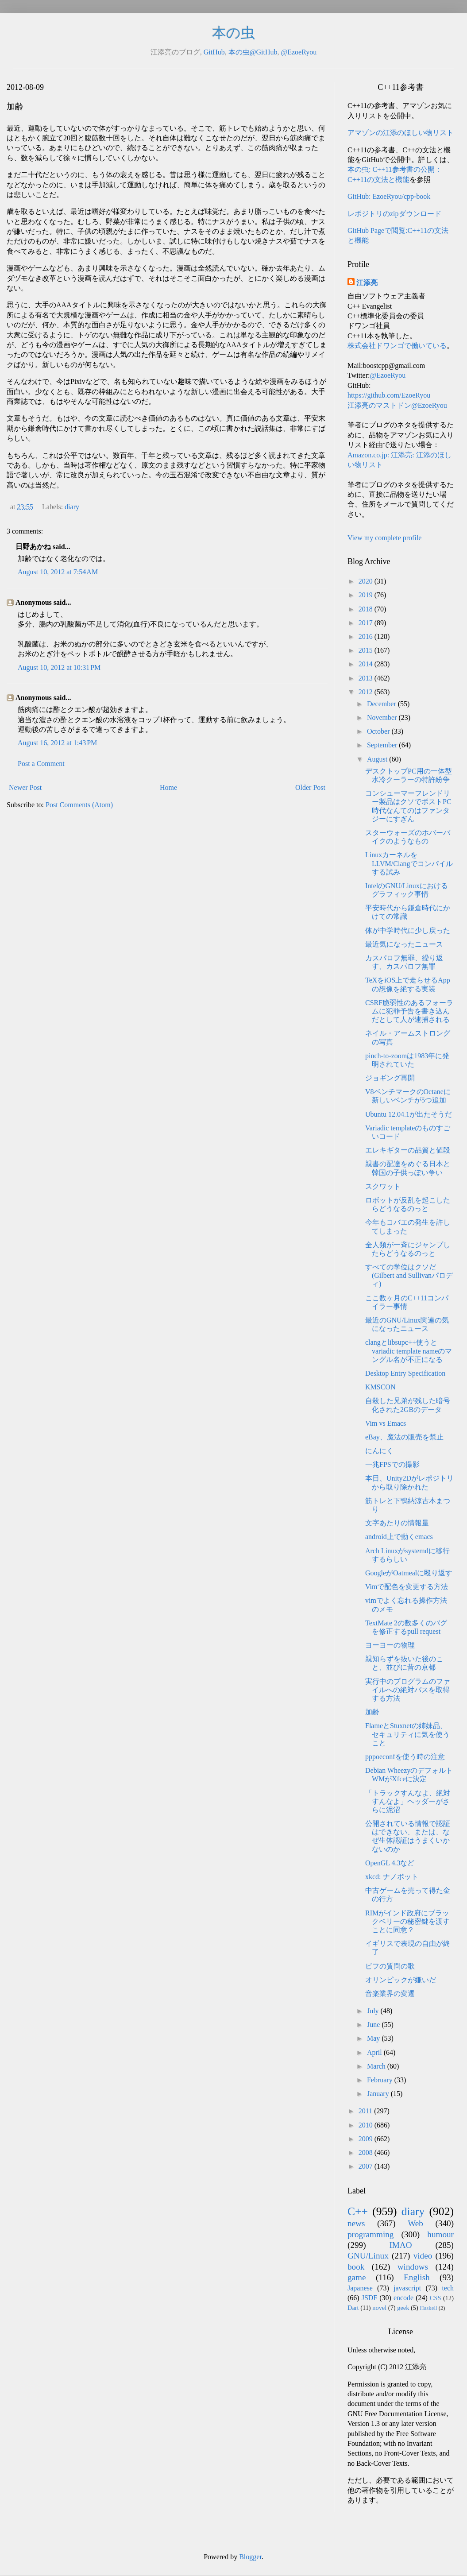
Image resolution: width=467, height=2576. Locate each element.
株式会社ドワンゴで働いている (397, 345)
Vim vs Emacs (385, 1423)
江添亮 (367, 282)
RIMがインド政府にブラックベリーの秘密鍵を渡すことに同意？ (407, 1921)
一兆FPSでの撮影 (392, 1464)
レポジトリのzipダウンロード (394, 213)
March (377, 2066)
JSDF (370, 2297)
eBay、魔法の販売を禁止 (404, 1437)
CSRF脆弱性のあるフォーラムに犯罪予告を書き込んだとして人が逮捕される (409, 1011)
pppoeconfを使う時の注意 (405, 1756)
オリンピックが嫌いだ (400, 1980)
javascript (407, 2288)
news (356, 2223)
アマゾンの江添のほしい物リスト (400, 132)
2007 (366, 2166)
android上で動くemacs (399, 1536)
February (380, 2080)
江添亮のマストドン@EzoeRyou (397, 405)
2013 (366, 678)
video (422, 2255)
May (374, 2038)
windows (413, 2266)
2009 (366, 2139)
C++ (357, 2211)
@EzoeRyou (298, 52)
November (383, 717)
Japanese (360, 2288)
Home (168, 787)
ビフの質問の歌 (390, 1966)
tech (448, 2288)
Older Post (310, 787)
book (355, 2266)
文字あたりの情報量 (397, 1523)
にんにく (379, 1450)
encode (403, 2297)
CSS (435, 2297)
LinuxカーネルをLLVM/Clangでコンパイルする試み (409, 863)
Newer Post (25, 787)
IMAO (400, 2245)
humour (440, 2234)
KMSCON (380, 1387)
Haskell (428, 2308)
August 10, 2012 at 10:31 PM (59, 667)
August (378, 759)
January (379, 2093)
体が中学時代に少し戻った (407, 930)
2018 (366, 609)
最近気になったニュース (404, 944)
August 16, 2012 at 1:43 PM (57, 742)
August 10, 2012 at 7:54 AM (58, 572)
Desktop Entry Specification (405, 1373)
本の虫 (233, 33)
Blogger (250, 2557)
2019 (366, 595)
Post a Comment (41, 763)
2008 (366, 2152)
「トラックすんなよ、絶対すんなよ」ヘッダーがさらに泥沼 (407, 1801)
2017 (366, 623)
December (382, 704)
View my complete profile (384, 538)
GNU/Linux (368, 2255)
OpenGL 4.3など (389, 1863)
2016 (366, 636)
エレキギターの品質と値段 (407, 1150)
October (379, 731)
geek (403, 2307)
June (374, 2024)
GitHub (214, 52)
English (417, 2277)
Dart (353, 2307)
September (383, 745)
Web (415, 2223)
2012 (366, 692)
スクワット (383, 1186)
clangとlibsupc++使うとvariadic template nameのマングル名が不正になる (408, 1350)
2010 (366, 2125)
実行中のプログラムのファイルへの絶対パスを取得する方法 (407, 1690)
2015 (366, 650)
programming (370, 2234)
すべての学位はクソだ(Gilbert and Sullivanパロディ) (409, 1275)
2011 (366, 2111)
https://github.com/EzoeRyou (388, 395)
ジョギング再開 (390, 1078)
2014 (366, 664)
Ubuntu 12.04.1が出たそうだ (408, 1114)
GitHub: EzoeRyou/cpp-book (388, 196)
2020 (366, 581)
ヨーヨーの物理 (390, 1645)
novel (379, 2307)
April (375, 2052)
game (356, 2277)
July (374, 2011)
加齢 (372, 1712)
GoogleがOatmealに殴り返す (408, 1573)
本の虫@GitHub (253, 52)
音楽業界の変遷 (390, 1993)
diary (72, 507)
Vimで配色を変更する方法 (406, 1586)
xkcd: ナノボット (391, 1876)
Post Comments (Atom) (79, 804)
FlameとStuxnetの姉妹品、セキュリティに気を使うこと (407, 1734)
